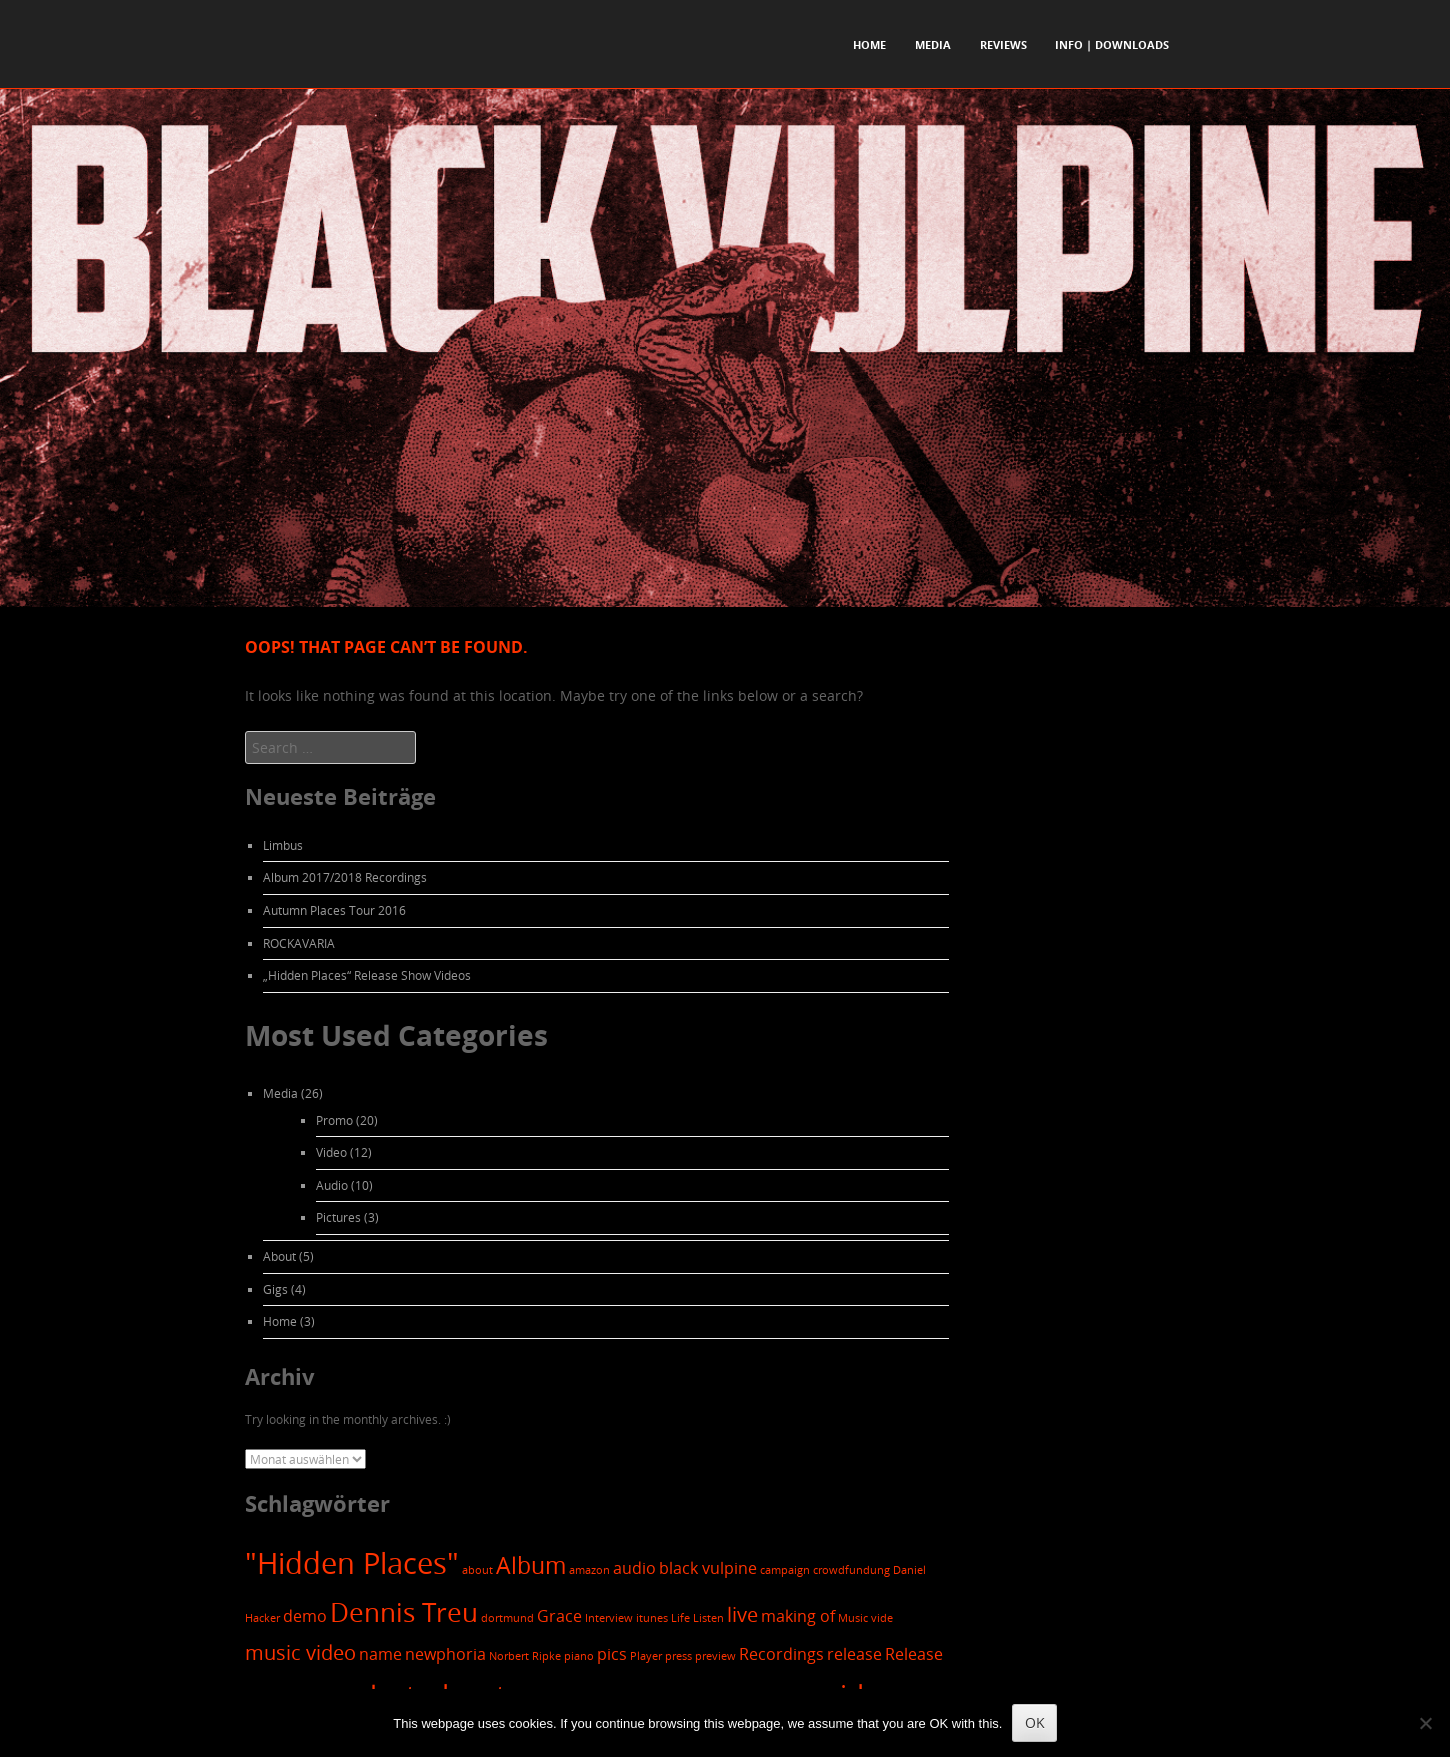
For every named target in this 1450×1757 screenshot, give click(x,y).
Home (869, 44)
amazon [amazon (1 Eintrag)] (589, 1570)
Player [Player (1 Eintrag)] (646, 1656)
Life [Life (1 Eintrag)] (680, 1618)
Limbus (283, 845)
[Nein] (1425, 1723)
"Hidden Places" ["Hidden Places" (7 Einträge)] (352, 1563)
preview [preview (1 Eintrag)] (715, 1656)
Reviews (1003, 44)
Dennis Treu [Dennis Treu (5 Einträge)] (404, 1612)
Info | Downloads (1112, 44)
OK (1035, 1722)
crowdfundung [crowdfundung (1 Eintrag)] (851, 1570)
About (279, 1256)
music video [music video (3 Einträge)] (300, 1652)
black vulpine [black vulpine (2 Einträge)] (708, 1568)
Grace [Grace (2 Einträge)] (559, 1616)
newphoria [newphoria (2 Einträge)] (445, 1654)
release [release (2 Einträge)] (854, 1654)
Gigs (275, 1289)
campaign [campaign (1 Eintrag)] (785, 1570)
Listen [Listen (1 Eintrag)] (708, 1618)
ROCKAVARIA (299, 943)
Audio (332, 1185)
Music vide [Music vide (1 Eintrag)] (865, 1618)
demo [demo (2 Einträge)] (305, 1616)
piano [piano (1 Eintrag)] (579, 1656)
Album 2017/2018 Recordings (345, 877)
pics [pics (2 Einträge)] (612, 1654)
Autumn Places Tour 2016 (334, 910)
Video (331, 1152)
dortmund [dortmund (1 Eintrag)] (507, 1618)
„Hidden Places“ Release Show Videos (367, 975)
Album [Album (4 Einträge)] (531, 1565)
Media (933, 44)
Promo (334, 1120)
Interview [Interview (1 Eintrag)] (609, 1618)
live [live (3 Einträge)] (742, 1614)
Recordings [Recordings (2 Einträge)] (781, 1654)
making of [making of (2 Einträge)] (798, 1616)
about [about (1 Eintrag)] (477, 1570)
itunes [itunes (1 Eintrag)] (652, 1618)
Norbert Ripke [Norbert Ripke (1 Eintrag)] (525, 1656)
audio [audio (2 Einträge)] (634, 1568)
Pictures (338, 1217)
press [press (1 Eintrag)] (678, 1656)
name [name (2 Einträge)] (380, 1654)
